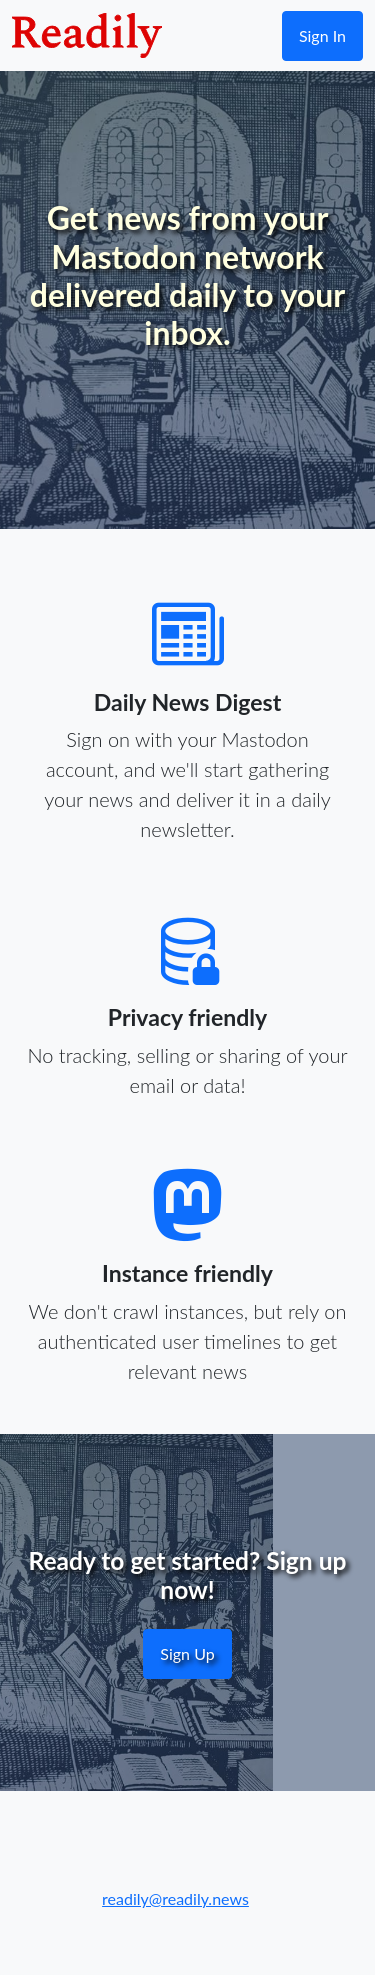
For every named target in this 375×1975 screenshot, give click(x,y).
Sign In (322, 35)
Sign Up (187, 1653)
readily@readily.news (175, 1898)
